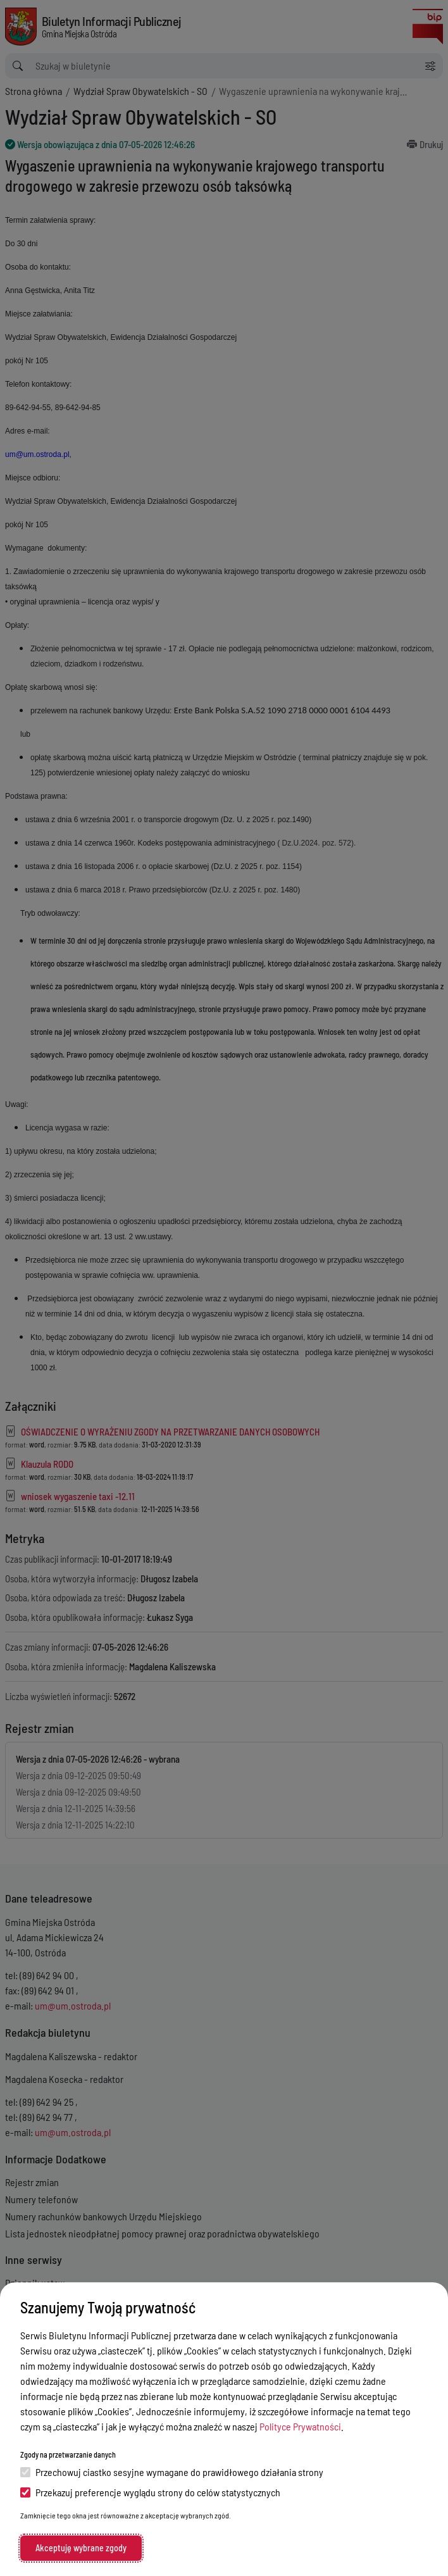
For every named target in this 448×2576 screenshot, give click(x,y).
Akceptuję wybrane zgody (81, 2547)
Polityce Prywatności (300, 2426)
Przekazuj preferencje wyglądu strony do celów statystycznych (150, 2492)
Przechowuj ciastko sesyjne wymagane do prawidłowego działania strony (171, 2472)
